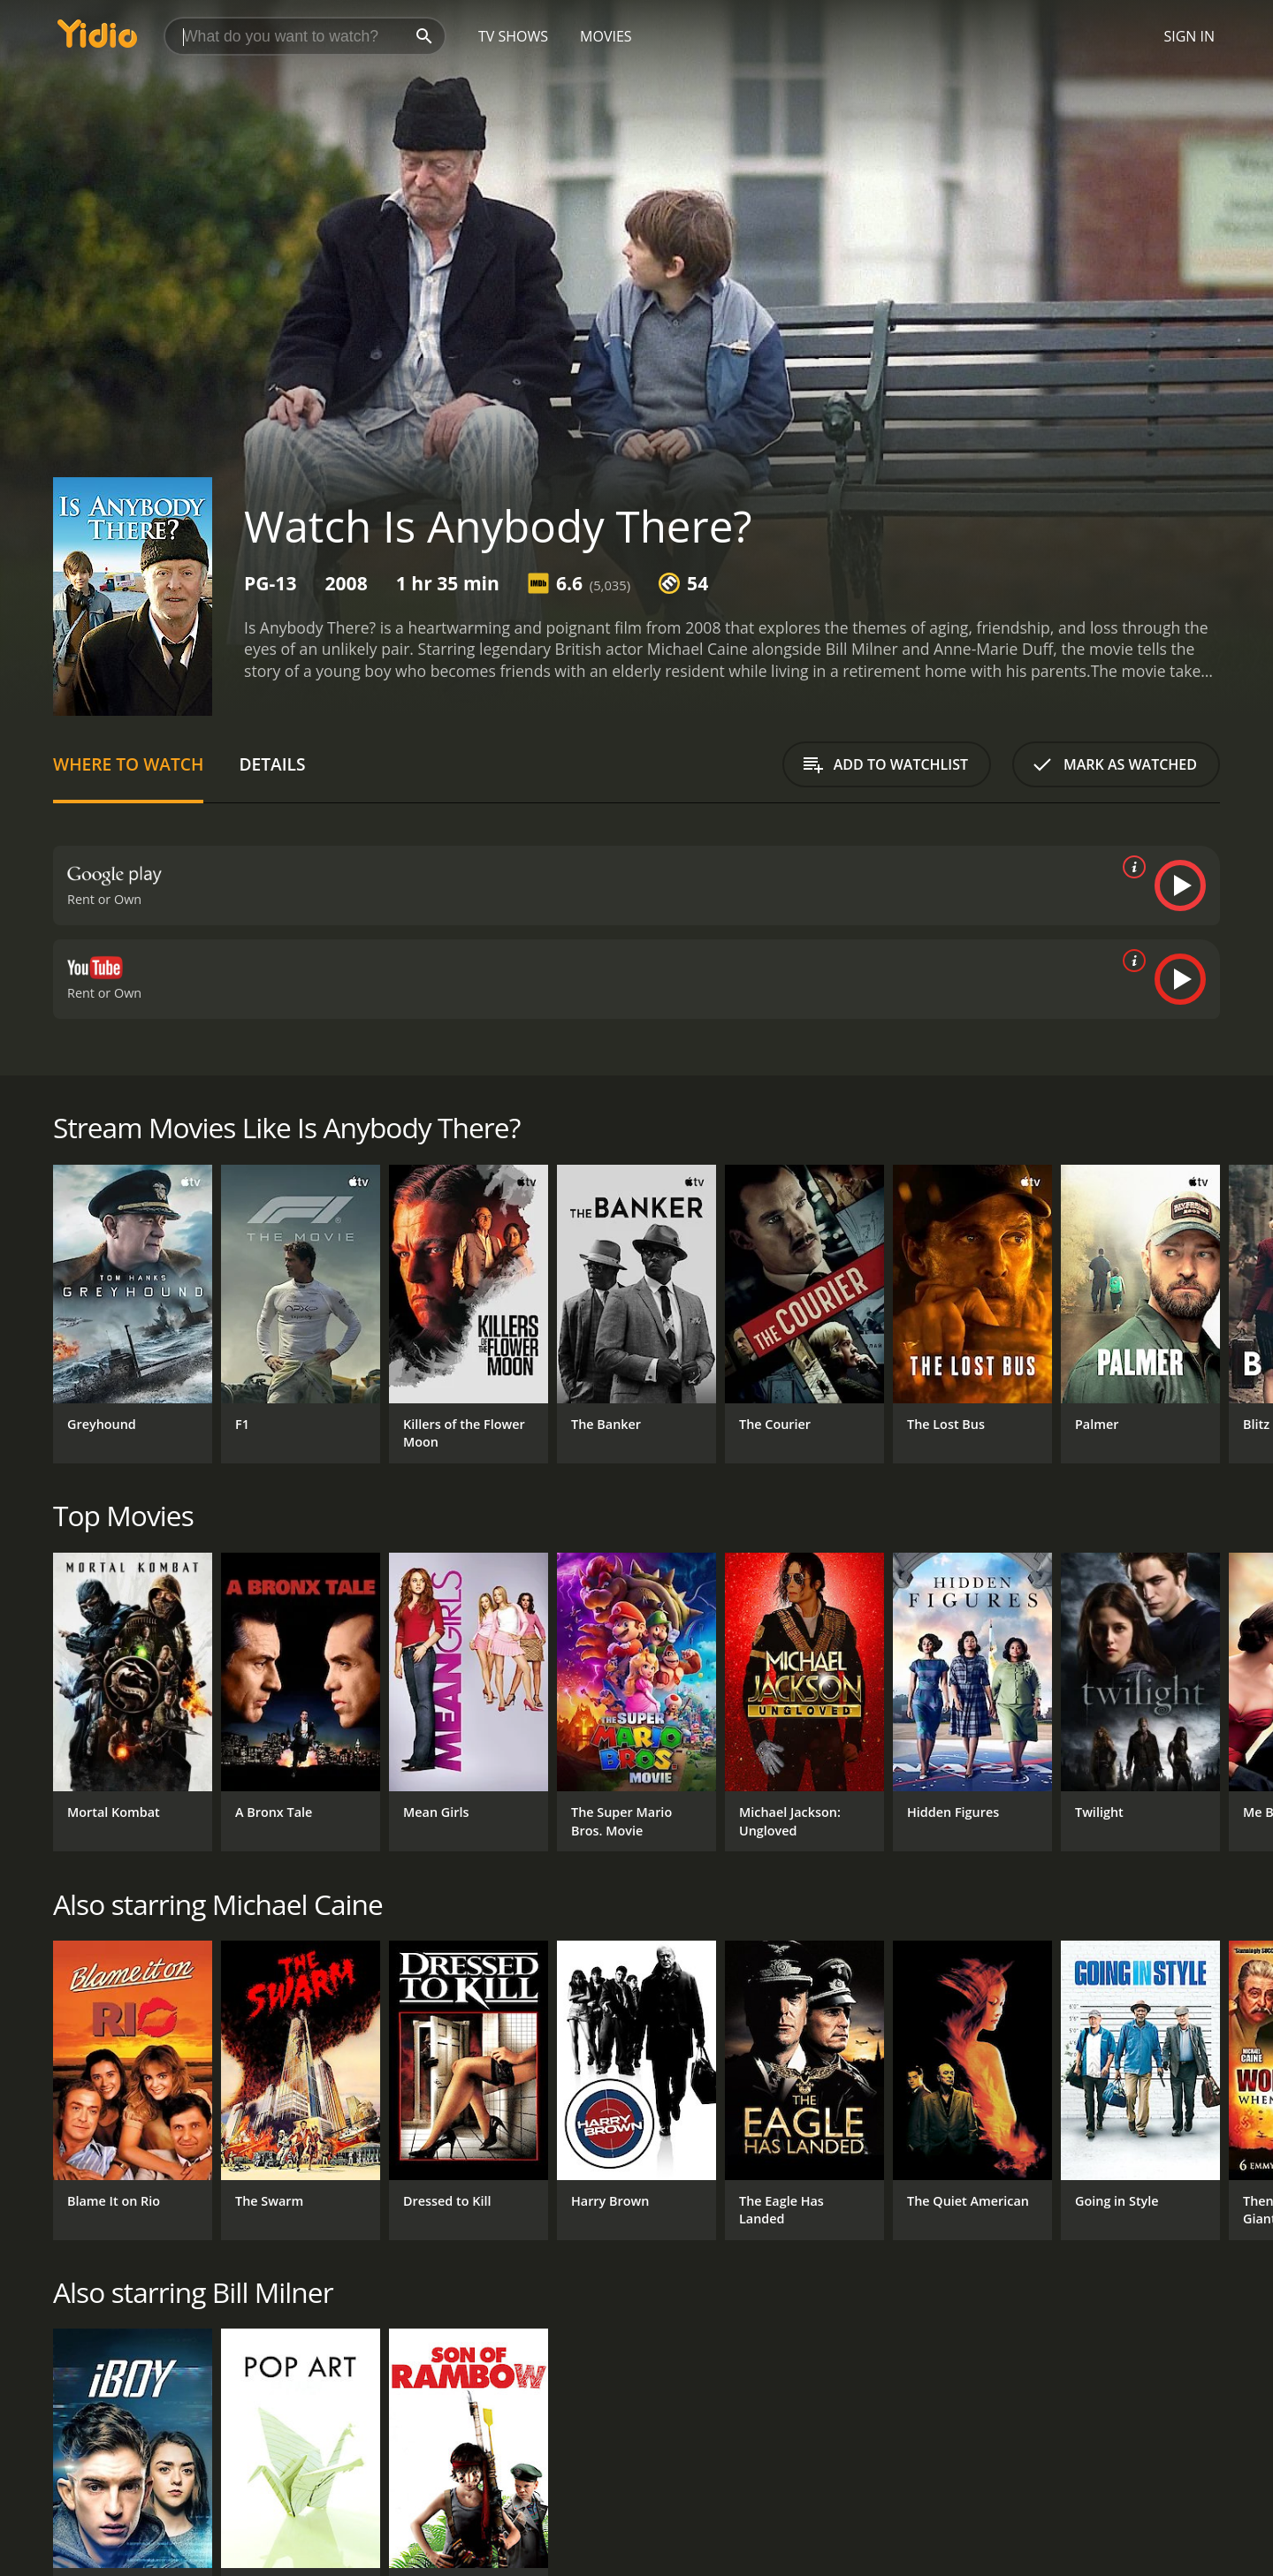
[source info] (1131, 866)
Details (272, 764)
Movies (606, 36)
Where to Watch (128, 764)
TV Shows (513, 36)
